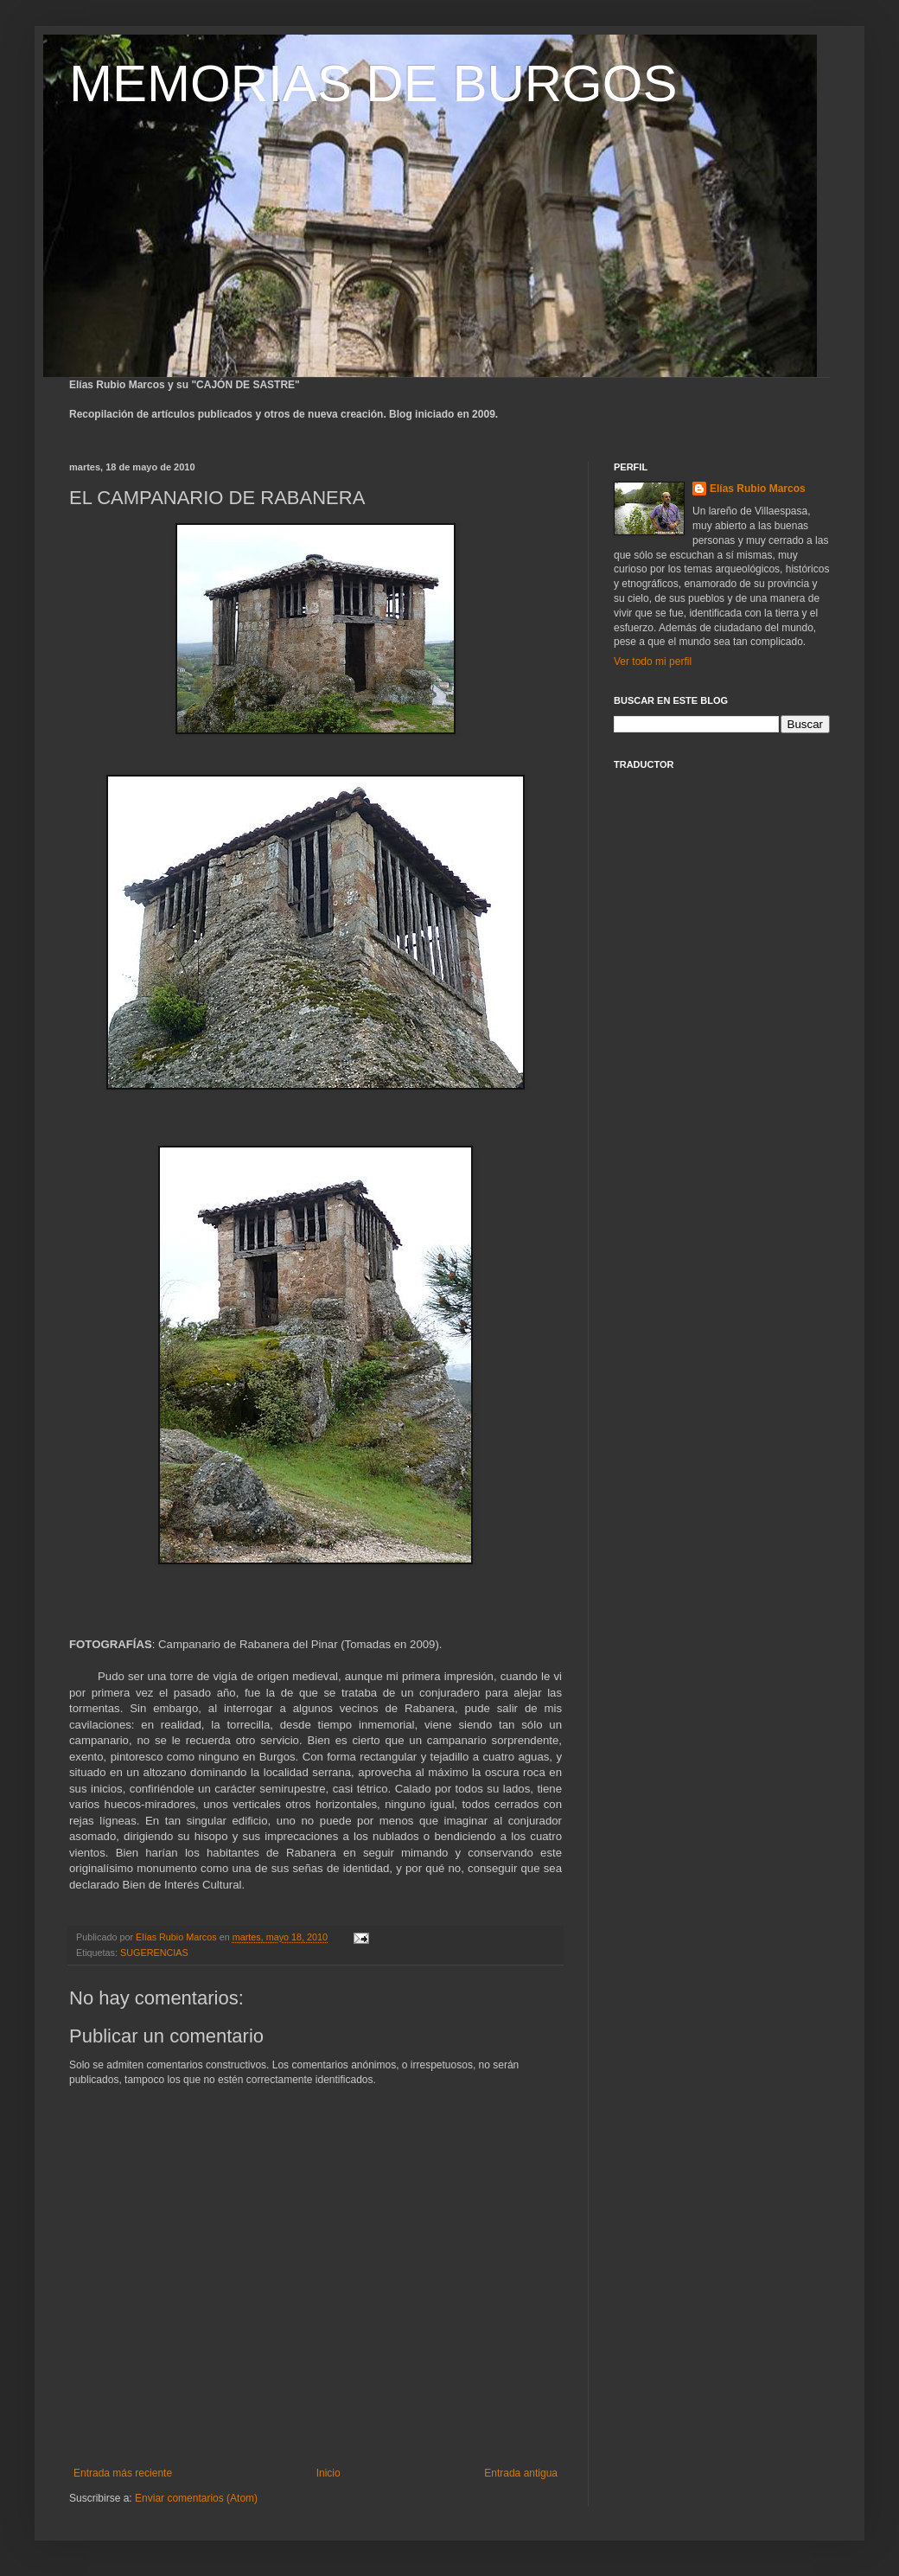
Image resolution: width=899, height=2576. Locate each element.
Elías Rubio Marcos (758, 489)
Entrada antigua (521, 2473)
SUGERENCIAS (154, 1952)
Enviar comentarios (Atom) (196, 2498)
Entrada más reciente (122, 2473)
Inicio (328, 2473)
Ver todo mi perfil (653, 661)
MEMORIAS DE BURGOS (373, 83)
